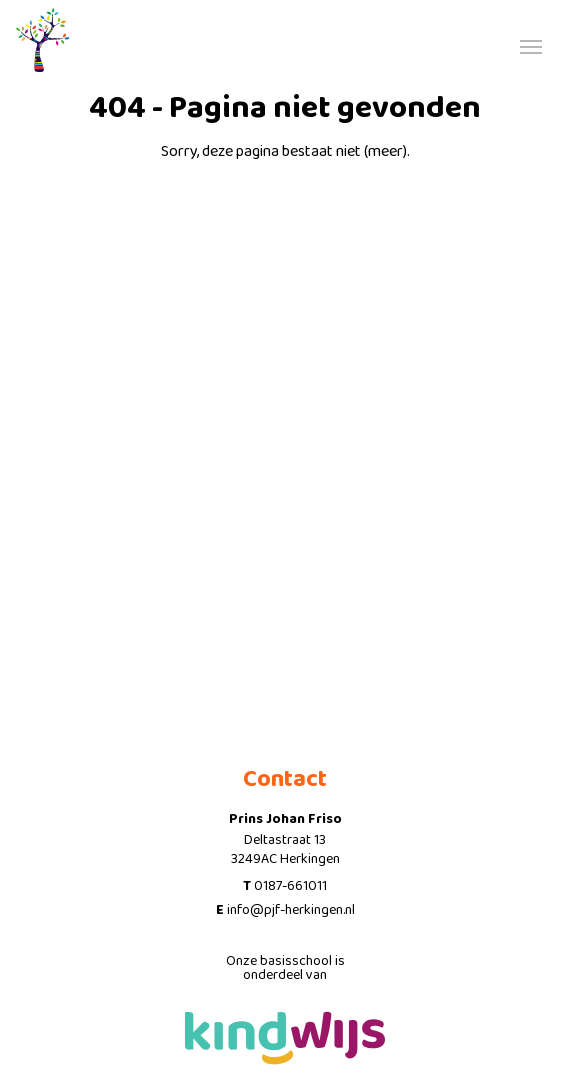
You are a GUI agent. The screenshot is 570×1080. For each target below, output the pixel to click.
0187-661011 (290, 886)
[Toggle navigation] (531, 45)
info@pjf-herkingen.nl (291, 910)
